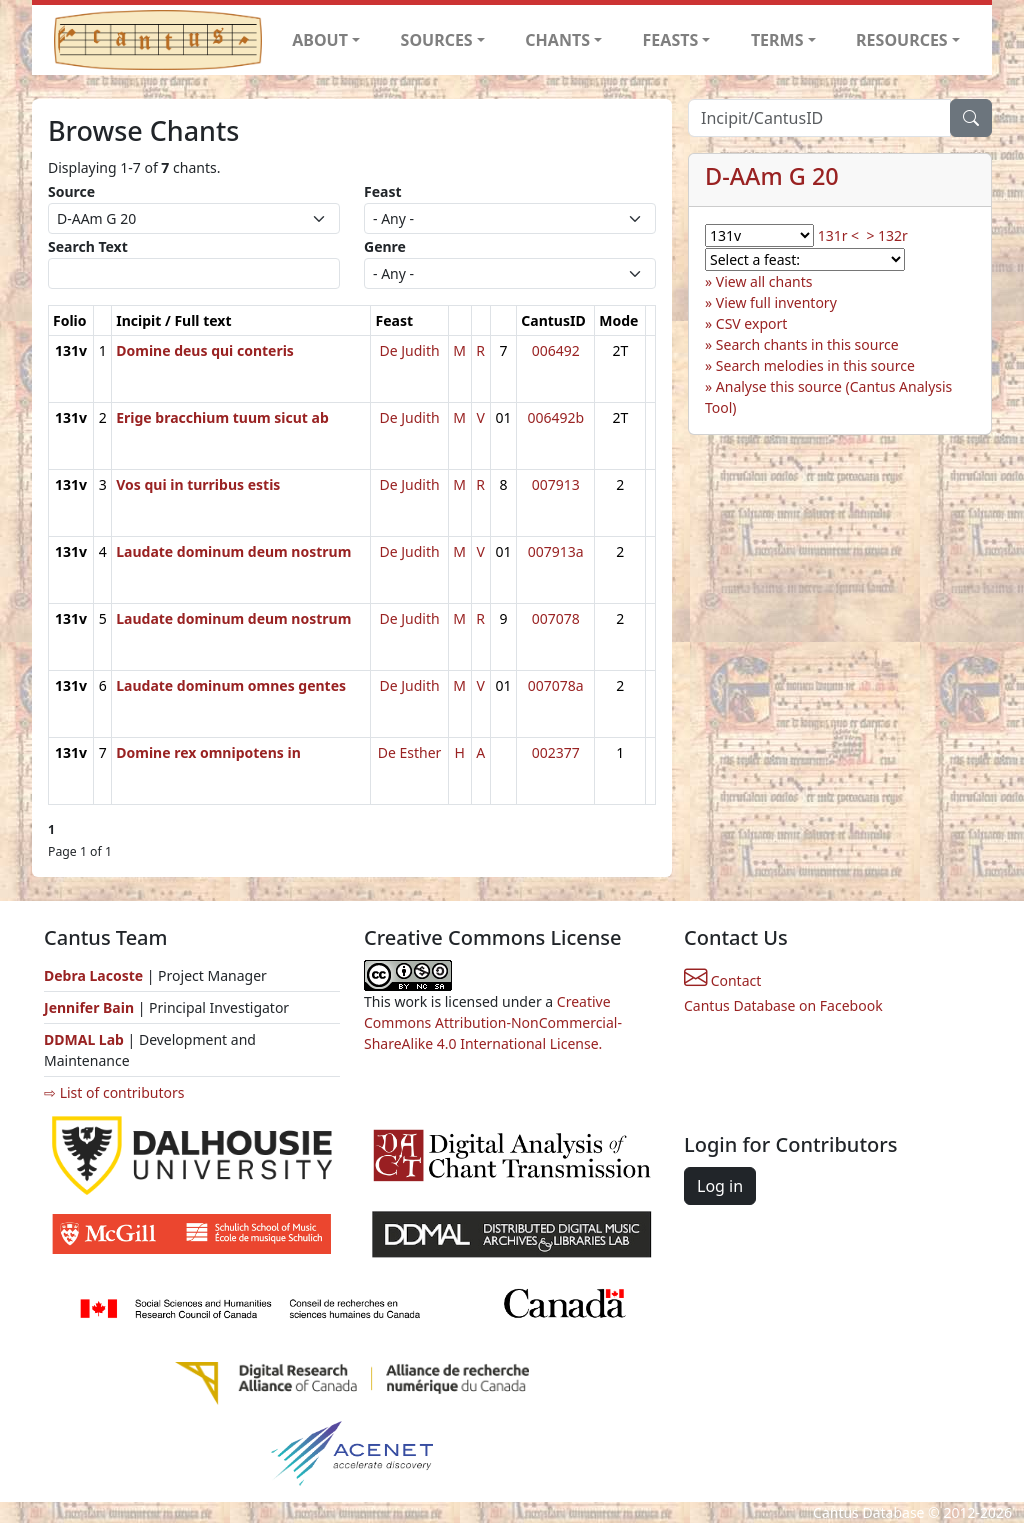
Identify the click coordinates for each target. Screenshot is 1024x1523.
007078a (556, 685)
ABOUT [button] (320, 40)
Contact (722, 980)
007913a (556, 551)
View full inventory (776, 302)
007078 (556, 618)
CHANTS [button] (557, 40)
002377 (556, 752)
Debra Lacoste (93, 975)
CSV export (752, 323)
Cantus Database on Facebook (783, 1005)
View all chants (764, 281)
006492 (556, 350)
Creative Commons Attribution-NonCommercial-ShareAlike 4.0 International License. (493, 1022)
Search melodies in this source (815, 365)
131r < (838, 235)
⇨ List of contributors (114, 1092)
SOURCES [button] (437, 40)
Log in (720, 1186)
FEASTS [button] (671, 40)
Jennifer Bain (91, 1007)
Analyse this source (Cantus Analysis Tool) (828, 397)
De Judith (409, 350)
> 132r (886, 235)
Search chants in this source (807, 344)
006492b (555, 417)
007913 (556, 484)
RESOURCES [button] (902, 40)
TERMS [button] (777, 40)
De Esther (410, 752)
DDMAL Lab (84, 1039)
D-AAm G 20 (772, 176)
